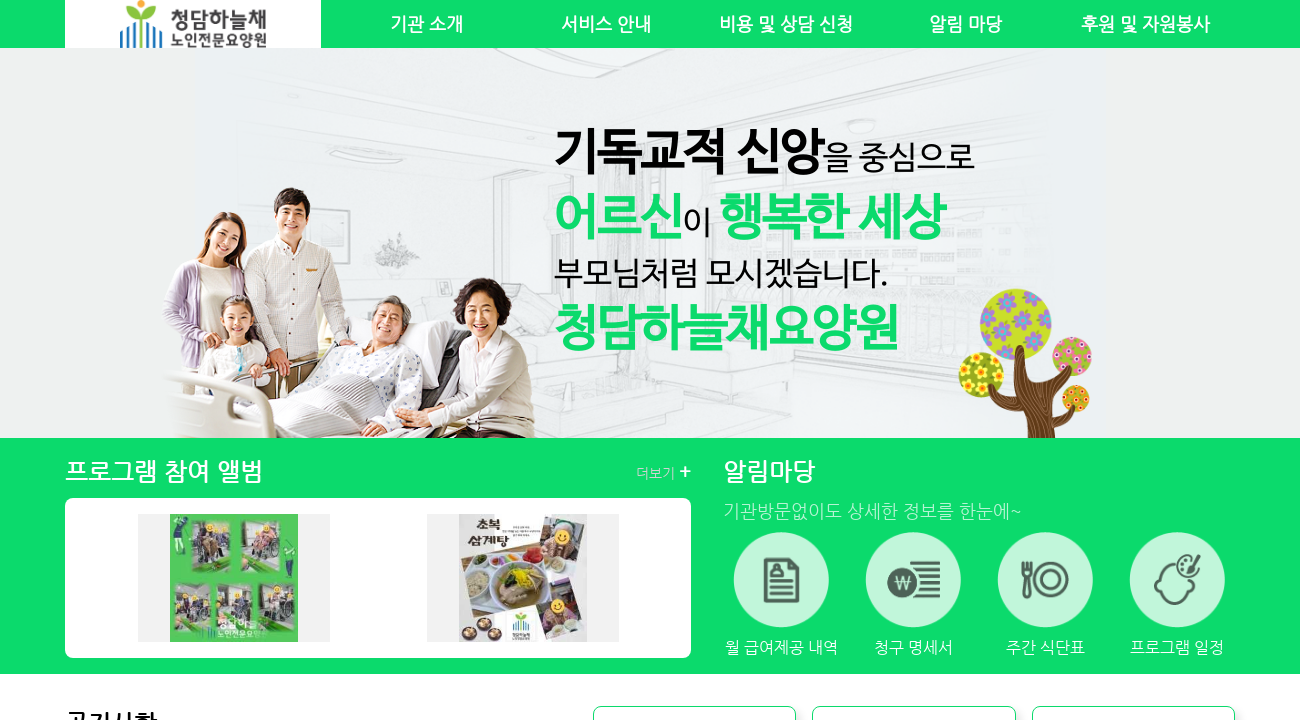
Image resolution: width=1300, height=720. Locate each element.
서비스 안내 (606, 24)
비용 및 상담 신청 (786, 24)
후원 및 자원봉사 (1145, 24)
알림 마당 (965, 24)
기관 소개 (426, 24)
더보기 (663, 472)
